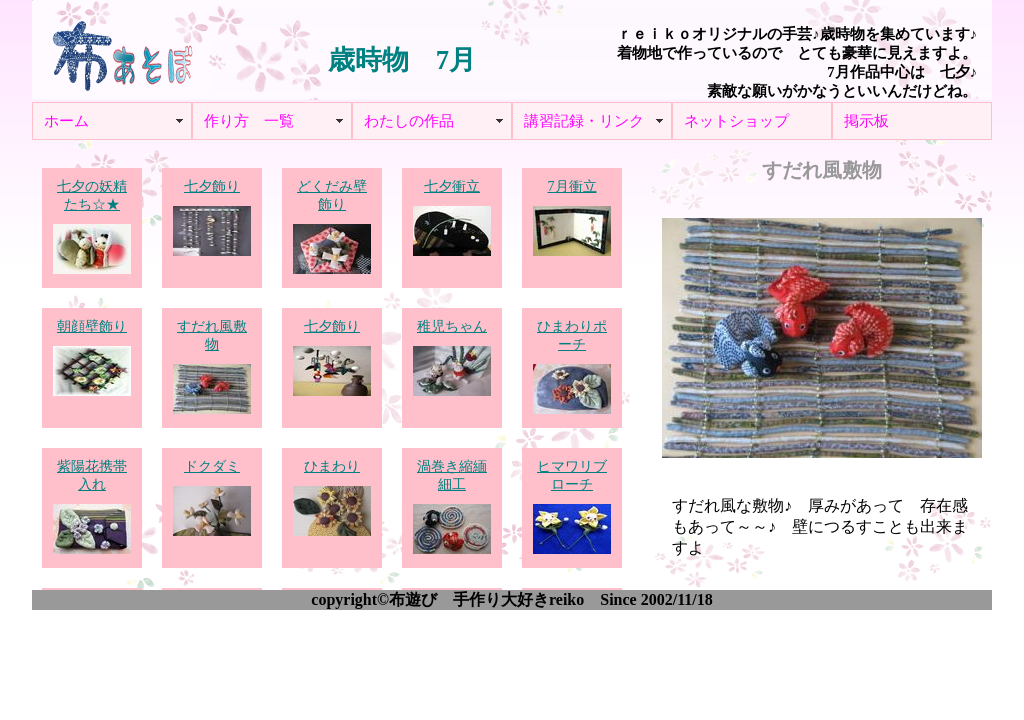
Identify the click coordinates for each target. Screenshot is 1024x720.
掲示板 (866, 121)
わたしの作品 (409, 121)
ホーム (66, 121)
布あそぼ (122, 50)
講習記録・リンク (584, 121)
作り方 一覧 (249, 121)
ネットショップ (736, 121)
